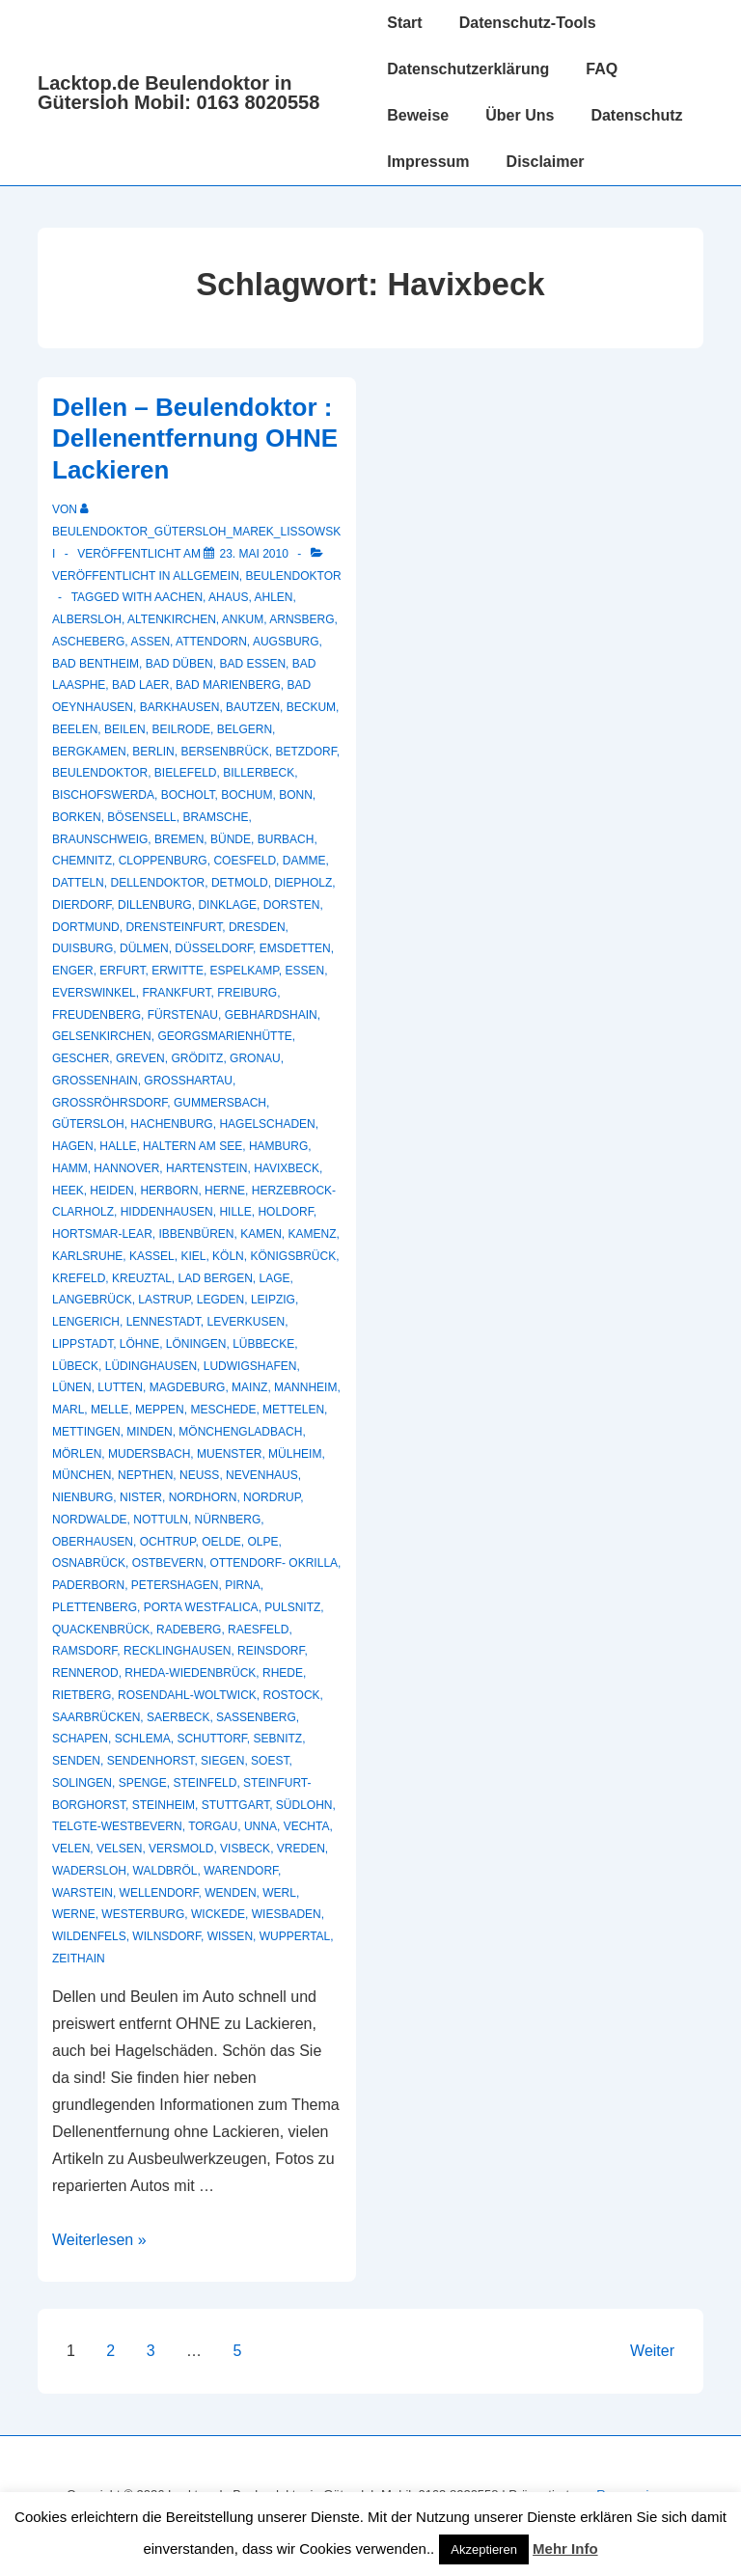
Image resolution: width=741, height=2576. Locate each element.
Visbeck (245, 1848)
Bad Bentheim (95, 664)
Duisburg (82, 948)
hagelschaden (267, 1124)
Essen (304, 970)
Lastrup (164, 1299)
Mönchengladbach (240, 1432)
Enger (73, 970)
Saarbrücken (96, 1717)
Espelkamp (244, 970)
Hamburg (278, 1146)
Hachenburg (171, 1124)
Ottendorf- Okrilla (273, 1563)
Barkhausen (180, 707)
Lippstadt (82, 1344)
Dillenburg (155, 905)
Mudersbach (149, 1454)
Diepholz (303, 883)
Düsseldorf (214, 948)
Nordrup (271, 1497)
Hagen (73, 1146)
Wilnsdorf (166, 1936)
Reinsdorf (270, 1651)
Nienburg (82, 1497)
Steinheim (163, 1805)
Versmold (181, 1848)
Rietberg (81, 1695)
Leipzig (273, 1299)
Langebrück (92, 1299)
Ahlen (273, 597)
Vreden (301, 1848)
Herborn (169, 1190)
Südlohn (304, 1805)
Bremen (179, 839)
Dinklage (227, 905)
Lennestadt (163, 1322)
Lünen (72, 1387)
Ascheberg (88, 641)
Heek (68, 1190)
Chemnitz (82, 860)
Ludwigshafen (250, 1366)
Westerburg (142, 1914)
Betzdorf (305, 751)
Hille (235, 1212)
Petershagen (175, 1585)
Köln (228, 1256)
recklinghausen (177, 1651)
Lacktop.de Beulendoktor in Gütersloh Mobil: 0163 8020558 (178, 92)
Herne (225, 1190)
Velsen (119, 1848)
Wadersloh (89, 1870)
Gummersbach (220, 1103)
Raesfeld (258, 1629)
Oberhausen (92, 1541)
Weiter (652, 2351)
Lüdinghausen (151, 1366)
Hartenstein (206, 1168)
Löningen (196, 1344)
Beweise (418, 115)
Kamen (261, 1234)
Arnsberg (301, 619)
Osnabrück (88, 1563)
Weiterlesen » (99, 2240)
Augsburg (286, 641)
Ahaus (228, 597)
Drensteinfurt (173, 927)
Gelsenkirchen (101, 1036)
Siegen (222, 1761)
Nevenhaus (262, 1475)
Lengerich (86, 1322)
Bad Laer (140, 685)
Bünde (230, 839)
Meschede (223, 1409)
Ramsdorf (84, 1651)
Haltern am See (192, 1146)
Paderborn (88, 1585)
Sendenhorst (151, 1761)
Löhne (139, 1344)
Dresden (257, 927)
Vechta (307, 1826)
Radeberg (188, 1629)
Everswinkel (94, 993)
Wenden (230, 1893)
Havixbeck (286, 1168)
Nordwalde (89, 1519)
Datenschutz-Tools (527, 22)
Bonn (296, 795)
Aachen (178, 597)
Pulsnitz (292, 1607)
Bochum (246, 795)
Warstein (82, 1893)
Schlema (143, 1738)
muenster (229, 1454)
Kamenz (312, 1234)
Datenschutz (636, 115)
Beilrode (180, 729)
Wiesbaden (286, 1914)
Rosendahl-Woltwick (187, 1695)
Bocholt (188, 795)
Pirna (243, 1585)
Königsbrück (293, 1256)
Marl (68, 1409)
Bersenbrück (224, 751)
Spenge (143, 1783)
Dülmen (144, 948)
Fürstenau (183, 1015)
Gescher (80, 1058)
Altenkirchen (171, 619)
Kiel (193, 1256)
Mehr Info (565, 2548)
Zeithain (78, 1958)
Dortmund (86, 927)
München (81, 1475)
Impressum (428, 161)
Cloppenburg (163, 860)
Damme (304, 860)
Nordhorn (203, 1497)
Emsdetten (295, 948)
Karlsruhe (87, 1256)
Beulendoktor (294, 576)
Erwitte (177, 970)
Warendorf (241, 1870)
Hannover (126, 1168)
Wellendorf (159, 1893)
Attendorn (211, 641)
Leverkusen (246, 1322)
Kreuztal (142, 1278)
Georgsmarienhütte (224, 1036)
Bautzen (253, 707)
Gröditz (197, 1058)
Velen (71, 1848)
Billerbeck (258, 773)
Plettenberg (94, 1607)
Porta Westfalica (201, 1607)
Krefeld (78, 1278)
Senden (76, 1761)
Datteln (78, 883)
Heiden (111, 1190)
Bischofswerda (103, 795)
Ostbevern (168, 1563)
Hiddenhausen (167, 1212)
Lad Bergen (215, 1278)
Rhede (282, 1673)
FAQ (602, 69)
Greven (140, 1058)
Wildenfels (89, 1936)
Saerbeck (178, 1717)
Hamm (70, 1168)
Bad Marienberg (228, 685)
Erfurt (122, 970)
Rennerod (85, 1673)
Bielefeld (185, 773)
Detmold (239, 883)
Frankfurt (176, 993)
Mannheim (305, 1387)
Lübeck (75, 1366)
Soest (269, 1761)
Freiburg (247, 993)
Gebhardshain (271, 1015)
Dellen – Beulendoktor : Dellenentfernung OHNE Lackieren (195, 438)
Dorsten (291, 905)
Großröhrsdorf (109, 1103)
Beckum (311, 707)
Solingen (82, 1783)
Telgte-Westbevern (117, 1826)
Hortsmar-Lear (102, 1234)
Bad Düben (179, 664)
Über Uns (519, 115)
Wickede (218, 1914)
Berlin (153, 751)
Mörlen (76, 1454)
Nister (141, 1497)
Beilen (125, 729)
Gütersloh (88, 1124)
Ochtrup (168, 1541)
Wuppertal (295, 1936)
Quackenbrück (101, 1629)
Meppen (159, 1409)
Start (404, 22)
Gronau (255, 1058)
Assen (150, 641)
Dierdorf (81, 905)
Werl (279, 1893)
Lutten (120, 1387)
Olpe (263, 1541)
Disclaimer (546, 161)
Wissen (230, 1936)
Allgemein (206, 576)
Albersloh (87, 619)
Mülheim (294, 1454)
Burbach (286, 839)
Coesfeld (244, 860)
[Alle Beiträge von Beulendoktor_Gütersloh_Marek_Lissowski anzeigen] (196, 532)
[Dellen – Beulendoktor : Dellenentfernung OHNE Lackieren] (253, 554)
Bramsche (215, 817)
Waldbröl (165, 1870)
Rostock (290, 1695)
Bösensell (141, 817)
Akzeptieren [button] (484, 2549)
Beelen (74, 729)
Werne (74, 1914)
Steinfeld (204, 1783)
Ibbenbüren (195, 1234)
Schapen (80, 1738)
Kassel (152, 1256)
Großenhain (95, 1080)
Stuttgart (235, 1805)
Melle (109, 1409)
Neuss (199, 1475)
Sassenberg (256, 1717)
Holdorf (285, 1212)
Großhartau (188, 1080)
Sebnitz (278, 1738)
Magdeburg (188, 1387)
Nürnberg (228, 1519)
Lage (275, 1278)
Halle (117, 1146)
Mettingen (86, 1432)
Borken (76, 817)
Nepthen (145, 1475)
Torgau (212, 1826)
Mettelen (293, 1409)
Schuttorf (211, 1738)
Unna (260, 1826)
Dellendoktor (157, 883)
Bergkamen (89, 751)
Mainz (249, 1387)
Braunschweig (100, 839)
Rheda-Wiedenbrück (190, 1673)
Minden (149, 1432)
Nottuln (160, 1519)
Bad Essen (252, 664)
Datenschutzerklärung (468, 69)
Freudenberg (96, 1015)
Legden (220, 1299)
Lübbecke (263, 1344)
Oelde (221, 1541)
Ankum (242, 619)
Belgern (244, 729)
